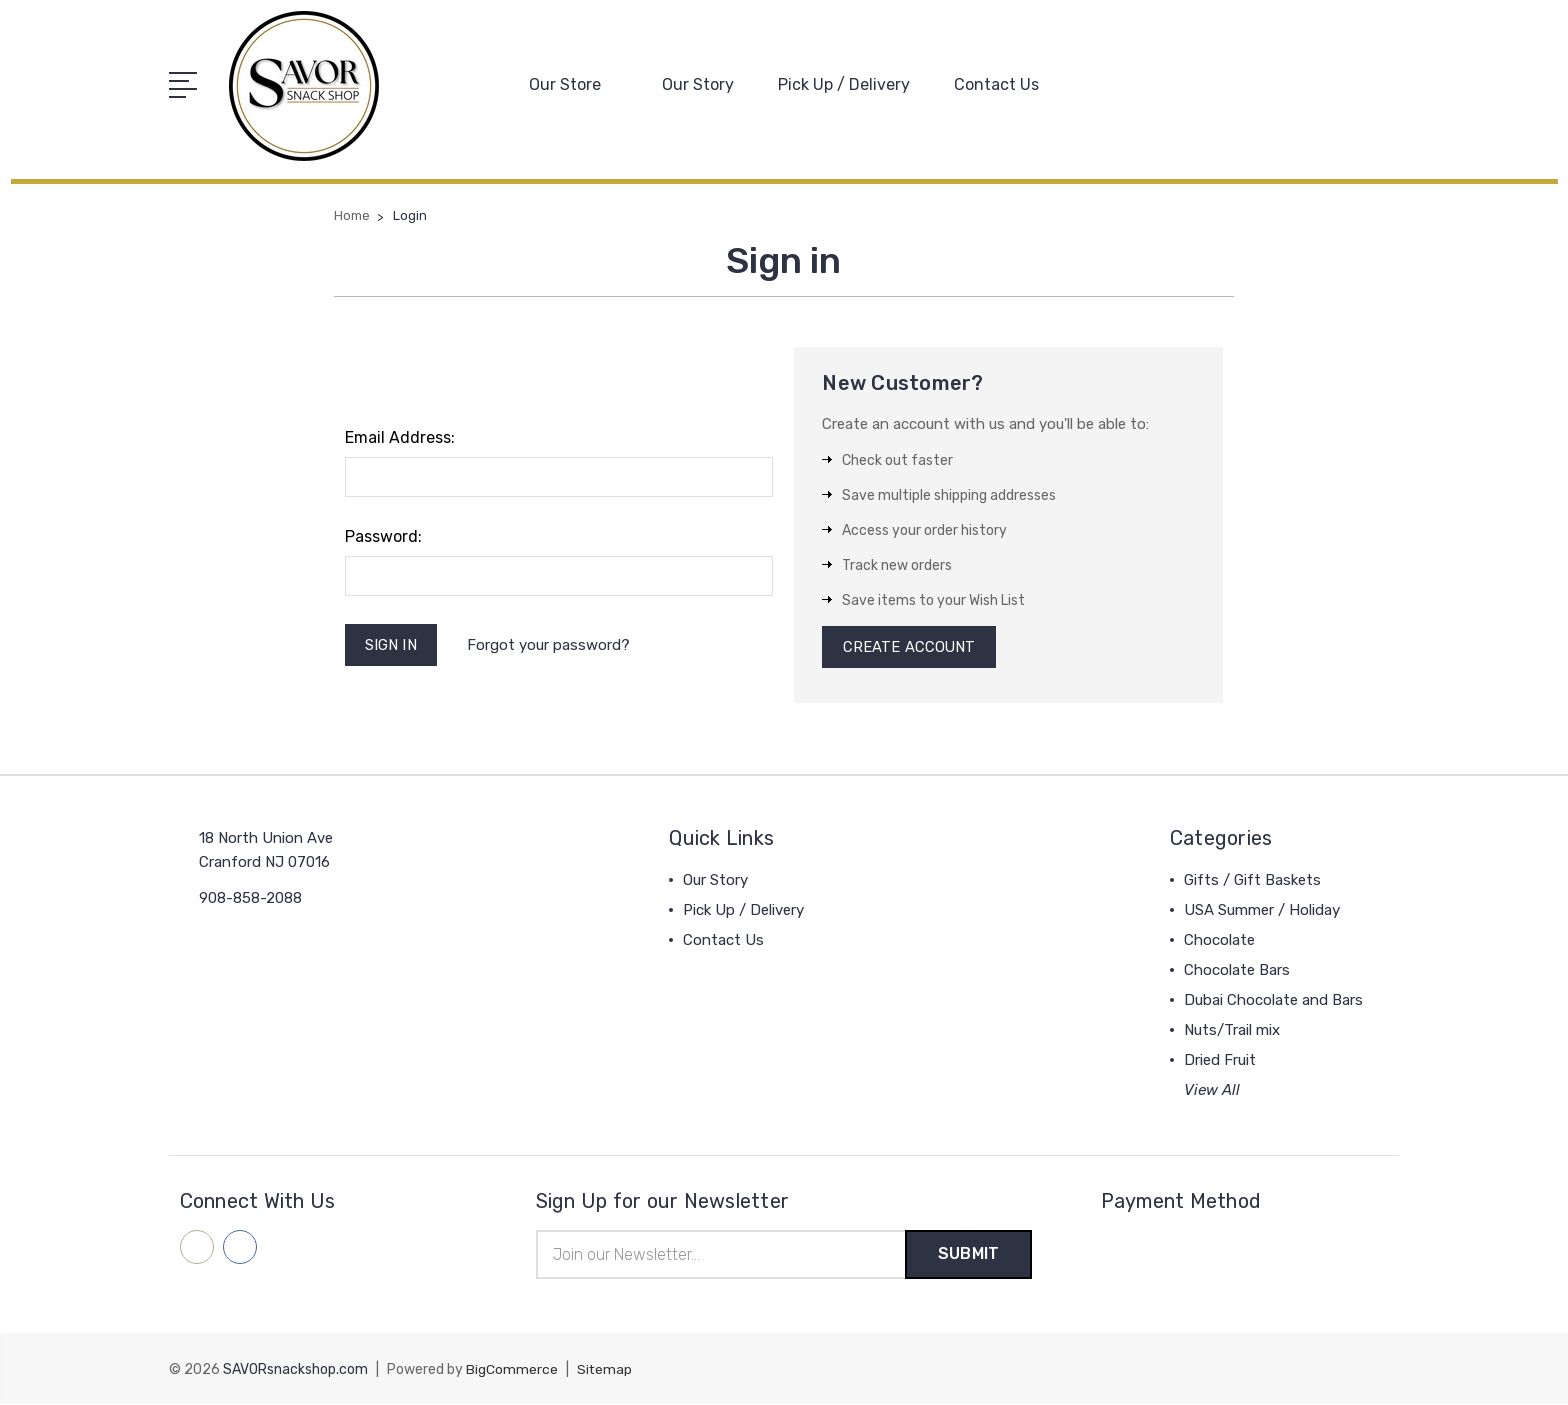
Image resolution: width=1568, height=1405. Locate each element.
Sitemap (605, 1370)
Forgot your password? (550, 644)
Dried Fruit (1220, 1061)
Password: (383, 535)
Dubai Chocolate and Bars (1273, 1001)
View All (1212, 1091)
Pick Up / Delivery (844, 84)
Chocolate (1219, 941)
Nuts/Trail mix (1232, 1031)
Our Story (698, 84)
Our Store (573, 84)
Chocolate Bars (1237, 971)
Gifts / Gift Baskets (1252, 881)
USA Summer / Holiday (1262, 911)
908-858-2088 (250, 899)
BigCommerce (512, 1370)
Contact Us (996, 84)
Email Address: (400, 436)
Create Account (909, 647)
